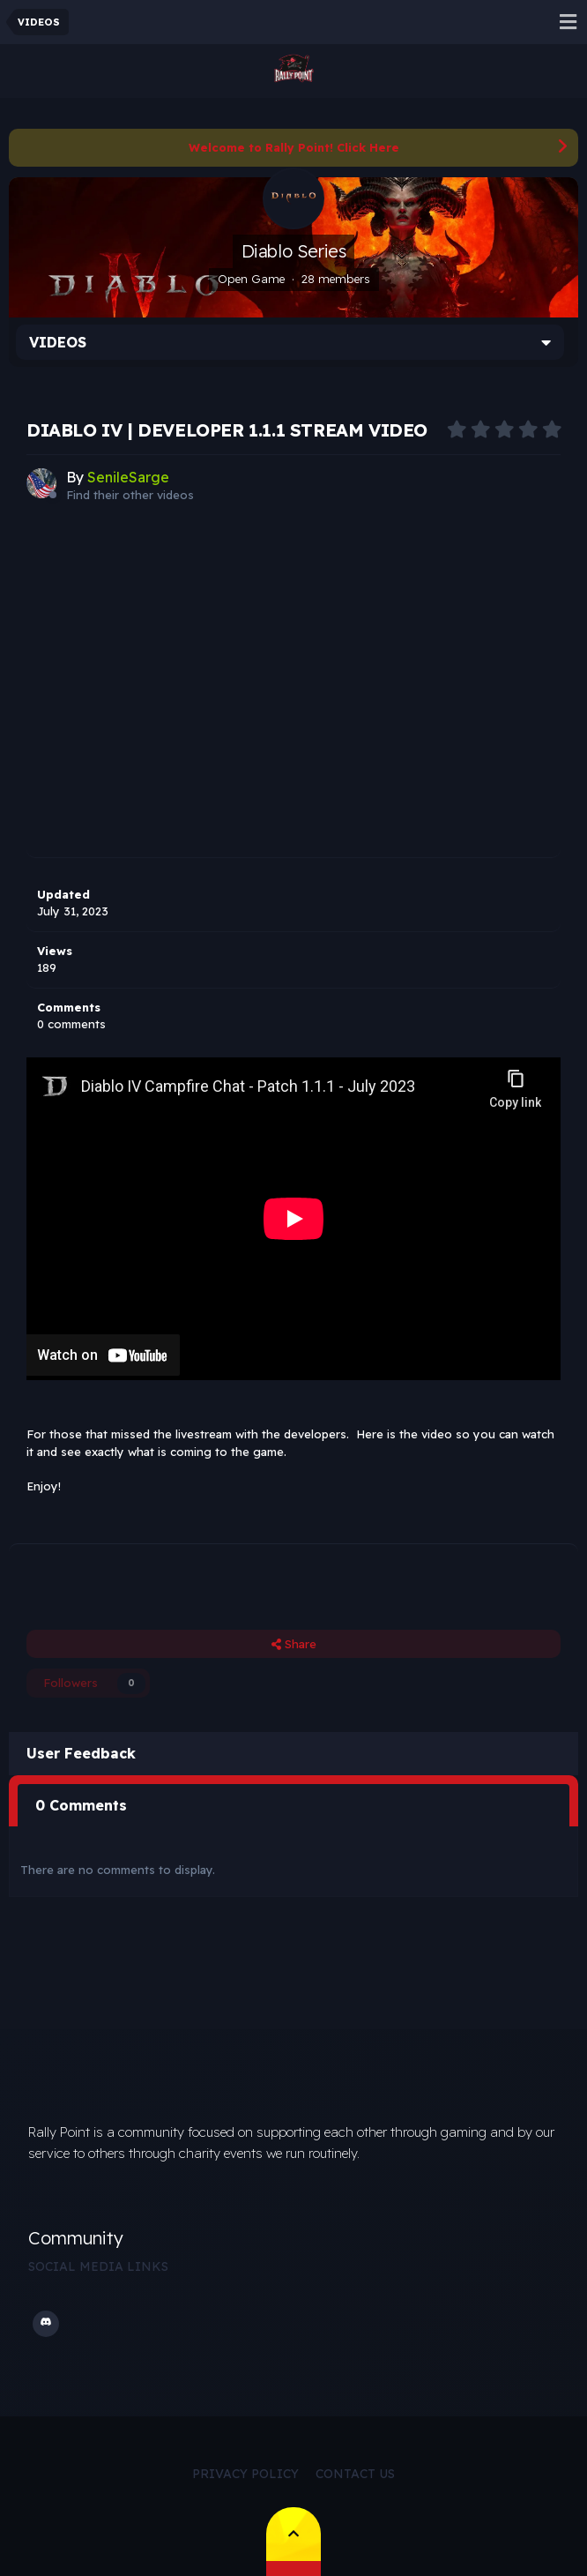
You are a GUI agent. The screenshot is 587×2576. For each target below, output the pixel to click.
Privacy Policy (245, 2474)
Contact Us (355, 2474)
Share (293, 1644)
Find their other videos (130, 495)
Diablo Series (293, 251)
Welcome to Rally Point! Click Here (294, 147)
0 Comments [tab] (81, 1805)
